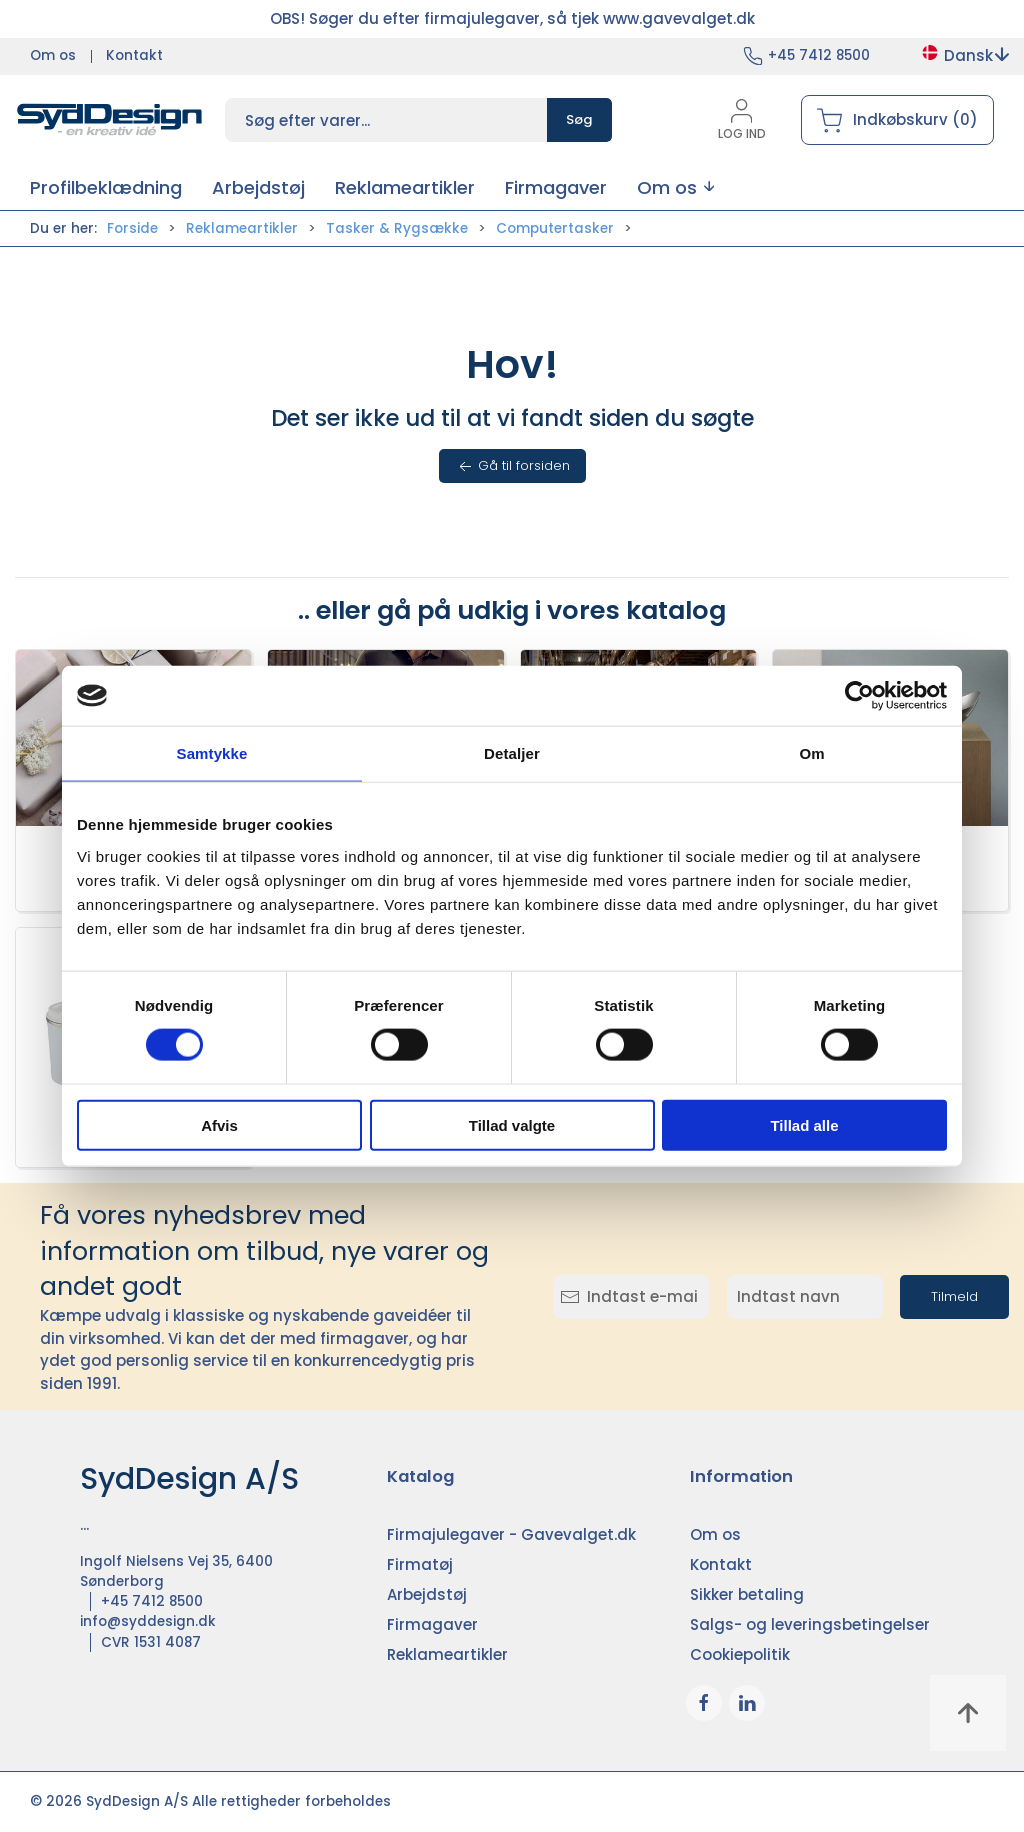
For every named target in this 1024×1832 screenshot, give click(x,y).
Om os (53, 55)
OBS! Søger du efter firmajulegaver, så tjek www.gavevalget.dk (512, 18)
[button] (675, 187)
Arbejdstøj (427, 1594)
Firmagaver (432, 1624)
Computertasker (555, 228)
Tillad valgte (512, 1124)
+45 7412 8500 (819, 55)
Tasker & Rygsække (397, 228)
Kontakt (134, 55)
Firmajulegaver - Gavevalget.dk (511, 1534)
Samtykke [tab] (212, 753)
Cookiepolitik (740, 1654)
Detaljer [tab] (512, 753)
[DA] (110, 120)
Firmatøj (420, 1564)
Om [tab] (811, 753)
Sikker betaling (747, 1594)
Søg (579, 119)
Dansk (964, 55)
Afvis (219, 1124)
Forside (132, 228)
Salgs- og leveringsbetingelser (810, 1624)
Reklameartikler (242, 228)
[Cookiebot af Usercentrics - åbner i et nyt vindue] (859, 696)
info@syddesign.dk (148, 1621)
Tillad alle (804, 1124)
